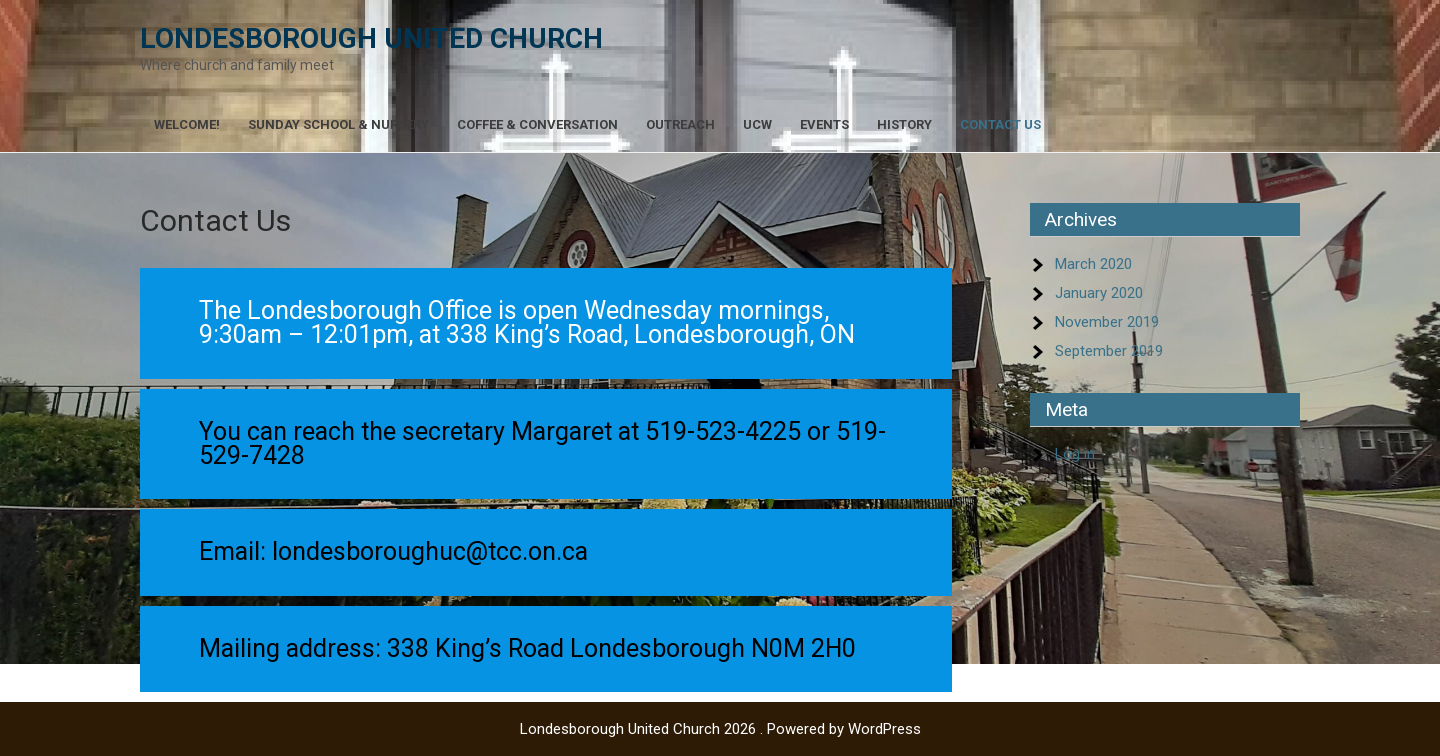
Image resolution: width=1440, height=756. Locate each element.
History (904, 124)
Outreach (680, 124)
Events (824, 124)
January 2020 (1099, 293)
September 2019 (1109, 351)
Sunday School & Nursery (338, 124)
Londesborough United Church (371, 38)
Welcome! (187, 124)
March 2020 (1093, 264)
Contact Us (1000, 124)
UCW (757, 124)
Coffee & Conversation (537, 124)
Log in (1075, 454)
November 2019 (1107, 322)
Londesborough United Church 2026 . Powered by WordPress (720, 729)
